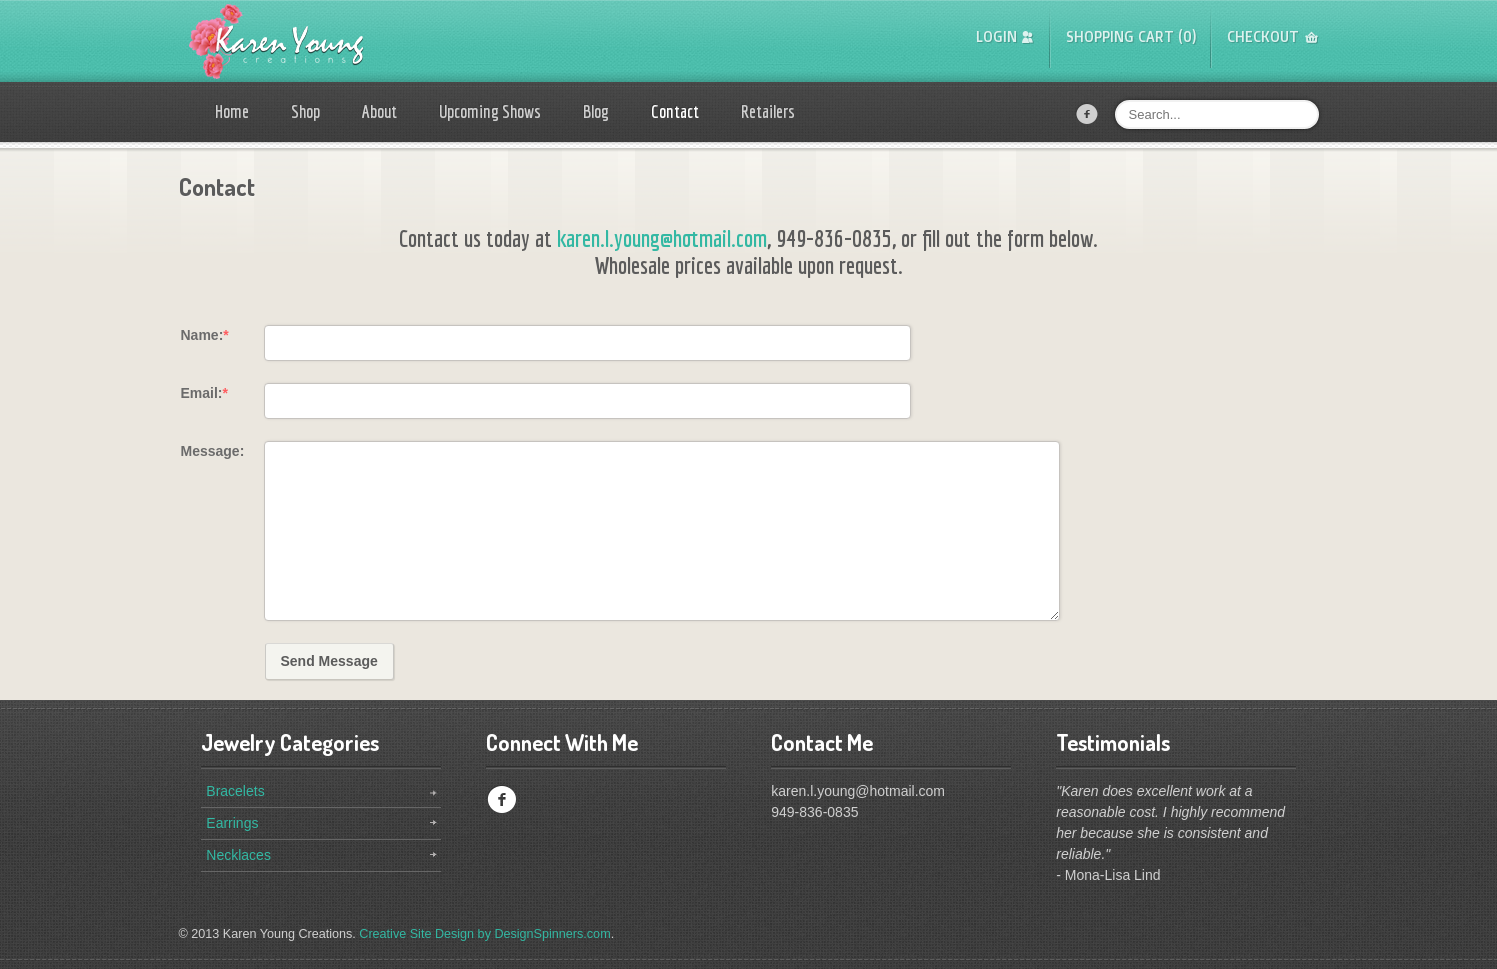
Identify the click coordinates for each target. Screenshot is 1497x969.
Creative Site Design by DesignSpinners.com (484, 934)
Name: (205, 335)
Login (996, 36)
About (379, 111)
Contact (675, 111)
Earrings (232, 823)
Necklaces (238, 855)
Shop (305, 111)
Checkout (1263, 36)
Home (232, 111)
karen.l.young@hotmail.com (662, 238)
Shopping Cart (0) (1131, 36)
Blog (596, 111)
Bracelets (235, 791)
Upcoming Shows (490, 111)
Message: (213, 451)
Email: (204, 393)
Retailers (768, 111)
